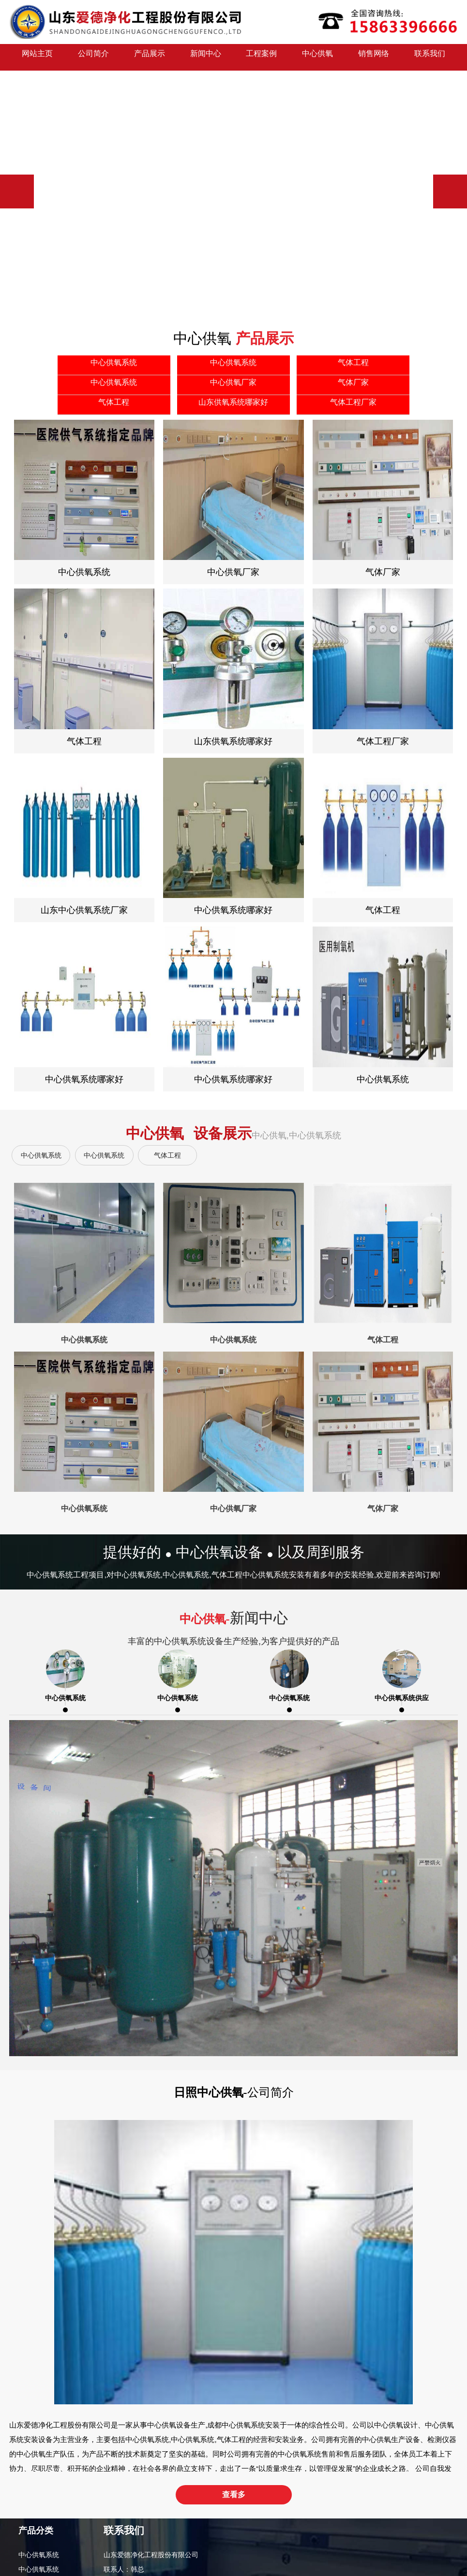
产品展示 (149, 57)
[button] (450, 191)
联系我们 (429, 57)
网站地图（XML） (298, 2541)
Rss (331, 2541)
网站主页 (37, 57)
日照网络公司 (410, 2541)
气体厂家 (31, 2519)
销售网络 (373, 57)
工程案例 (261, 57)
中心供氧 (317, 57)
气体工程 (167, 1155)
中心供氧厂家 (38, 2505)
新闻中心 (205, 57)
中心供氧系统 (41, 1155)
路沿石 (378, 2541)
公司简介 (93, 57)
